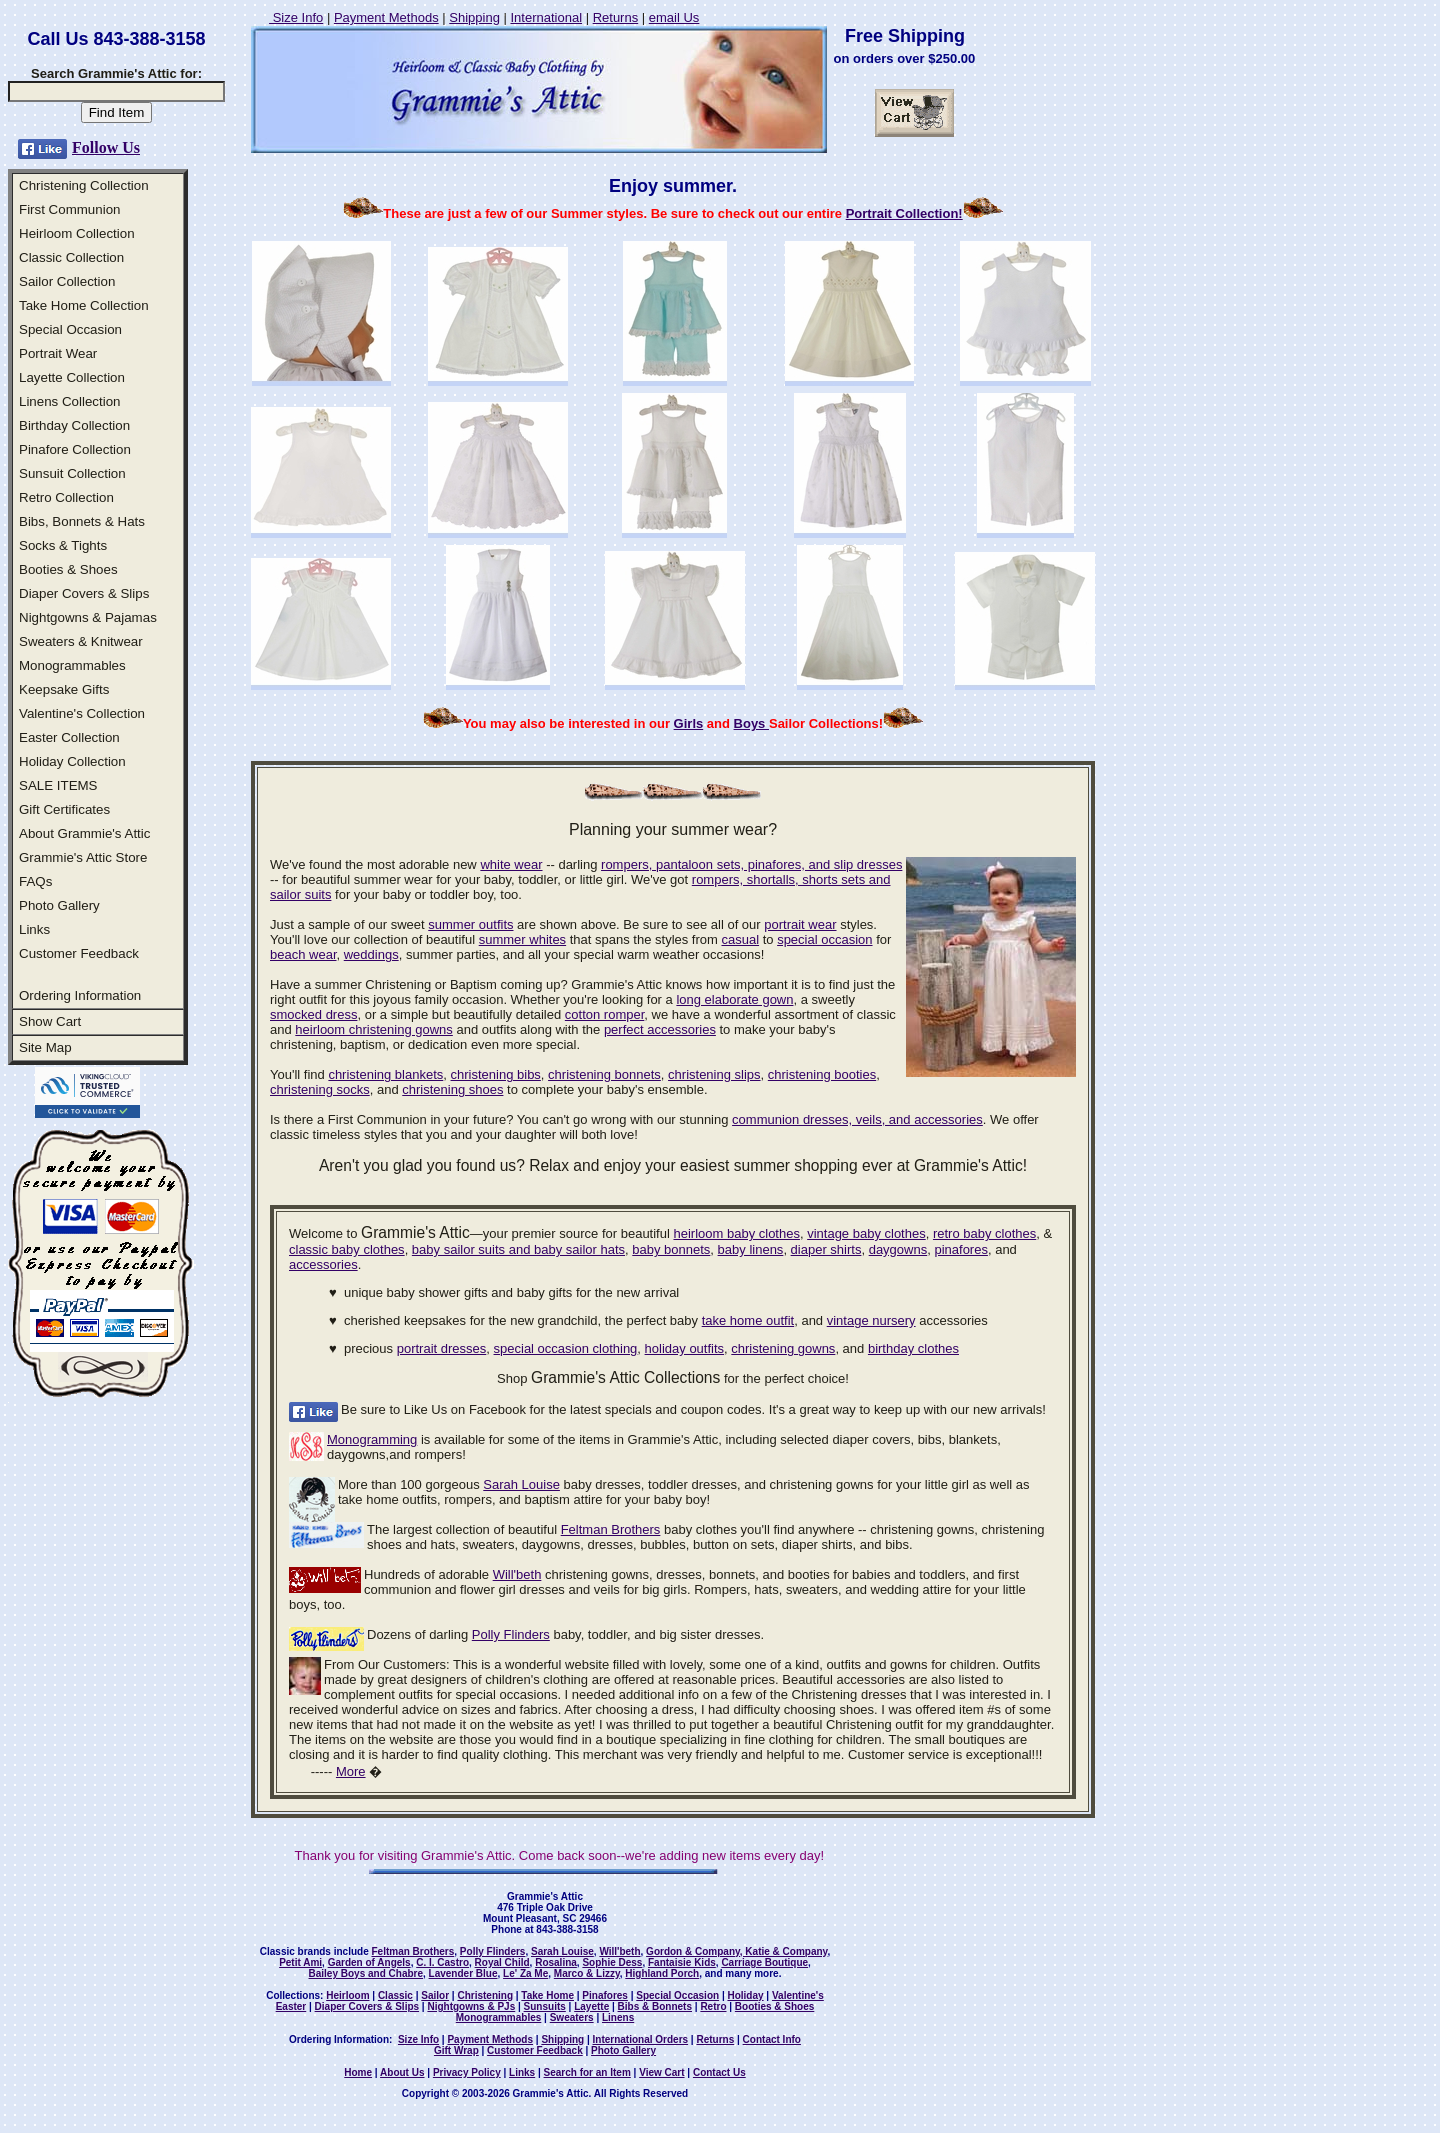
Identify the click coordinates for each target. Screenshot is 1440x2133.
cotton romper (605, 1014)
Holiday (745, 1995)
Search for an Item (587, 2072)
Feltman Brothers (611, 1529)
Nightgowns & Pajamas (88, 617)
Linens (618, 2017)
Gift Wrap (456, 2050)
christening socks (320, 1089)
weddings (371, 954)
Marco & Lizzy (587, 1973)
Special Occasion (70, 329)
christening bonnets (604, 1074)
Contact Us (719, 2072)
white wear (511, 864)
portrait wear (800, 924)
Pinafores (605, 1995)
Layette (591, 2006)
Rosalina (556, 1962)
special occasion (824, 939)
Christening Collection (84, 185)
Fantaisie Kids (682, 1962)
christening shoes (452, 1089)
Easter (291, 2006)
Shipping (474, 17)
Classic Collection (71, 257)
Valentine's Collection (82, 713)
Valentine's (798, 1995)
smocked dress (313, 1014)
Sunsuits (545, 2006)
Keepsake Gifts (64, 689)
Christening (485, 1995)
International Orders (641, 2039)
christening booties (822, 1074)
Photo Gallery (59, 905)
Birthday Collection (74, 425)
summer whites (522, 939)
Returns (616, 17)
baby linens (751, 1249)
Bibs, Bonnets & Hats (82, 521)
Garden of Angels (369, 1962)
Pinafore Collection (75, 449)
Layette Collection (72, 377)
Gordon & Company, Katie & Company (736, 1951)
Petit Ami (300, 1962)
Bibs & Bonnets (655, 2006)
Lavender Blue (463, 1973)
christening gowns (783, 1348)
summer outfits (470, 924)
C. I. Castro (442, 1962)
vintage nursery (871, 1320)
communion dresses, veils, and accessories (857, 1119)
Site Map (45, 1047)
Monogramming (372, 1439)
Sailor (435, 1995)
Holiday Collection (72, 761)
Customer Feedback (79, 953)
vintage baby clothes (866, 1233)
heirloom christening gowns (374, 1029)
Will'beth (517, 1574)
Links (34, 929)
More (351, 1771)
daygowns (898, 1249)
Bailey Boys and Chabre (366, 1973)
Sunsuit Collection (72, 473)
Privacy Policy (467, 2072)
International (546, 17)
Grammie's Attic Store (83, 857)
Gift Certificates (64, 809)
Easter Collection (69, 737)
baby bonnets (671, 1249)
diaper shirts (826, 1249)
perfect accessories (660, 1029)
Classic (395, 1995)
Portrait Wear (58, 353)
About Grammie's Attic (84, 833)
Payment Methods (386, 17)
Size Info (296, 17)
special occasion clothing (566, 1348)
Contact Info (772, 2039)
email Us (674, 17)
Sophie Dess (612, 1962)
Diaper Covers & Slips (84, 593)
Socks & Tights (63, 545)
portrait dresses (442, 1348)
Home (358, 2072)
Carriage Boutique (764, 1962)
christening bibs (496, 1074)
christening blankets (385, 1074)
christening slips (714, 1074)
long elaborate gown (734, 999)
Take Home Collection (84, 305)
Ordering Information (80, 995)
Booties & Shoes (68, 569)
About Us (402, 2072)
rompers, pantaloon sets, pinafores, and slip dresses (751, 864)
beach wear (303, 954)
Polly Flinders (511, 1634)
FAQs (35, 881)
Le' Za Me (525, 1973)
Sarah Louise (521, 1484)
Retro (713, 2006)
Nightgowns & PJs (471, 2006)
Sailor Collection (67, 281)
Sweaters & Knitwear (81, 641)
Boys (751, 723)
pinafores (960, 1249)
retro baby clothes (984, 1233)
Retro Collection (66, 497)
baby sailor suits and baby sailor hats (518, 1249)
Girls (689, 723)
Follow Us (106, 147)
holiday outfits (685, 1348)
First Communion (69, 209)
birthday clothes (913, 1348)
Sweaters (572, 2017)
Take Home (547, 1995)
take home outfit (748, 1320)
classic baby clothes (347, 1249)
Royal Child (502, 1962)
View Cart (661, 2072)
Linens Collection (70, 401)
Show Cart (50, 1021)
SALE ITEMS (58, 785)
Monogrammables (72, 665)
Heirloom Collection (77, 233)
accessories (323, 1264)
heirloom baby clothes (736, 1233)
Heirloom (347, 1995)
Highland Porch (662, 1973)
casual (740, 939)
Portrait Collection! (904, 213)
